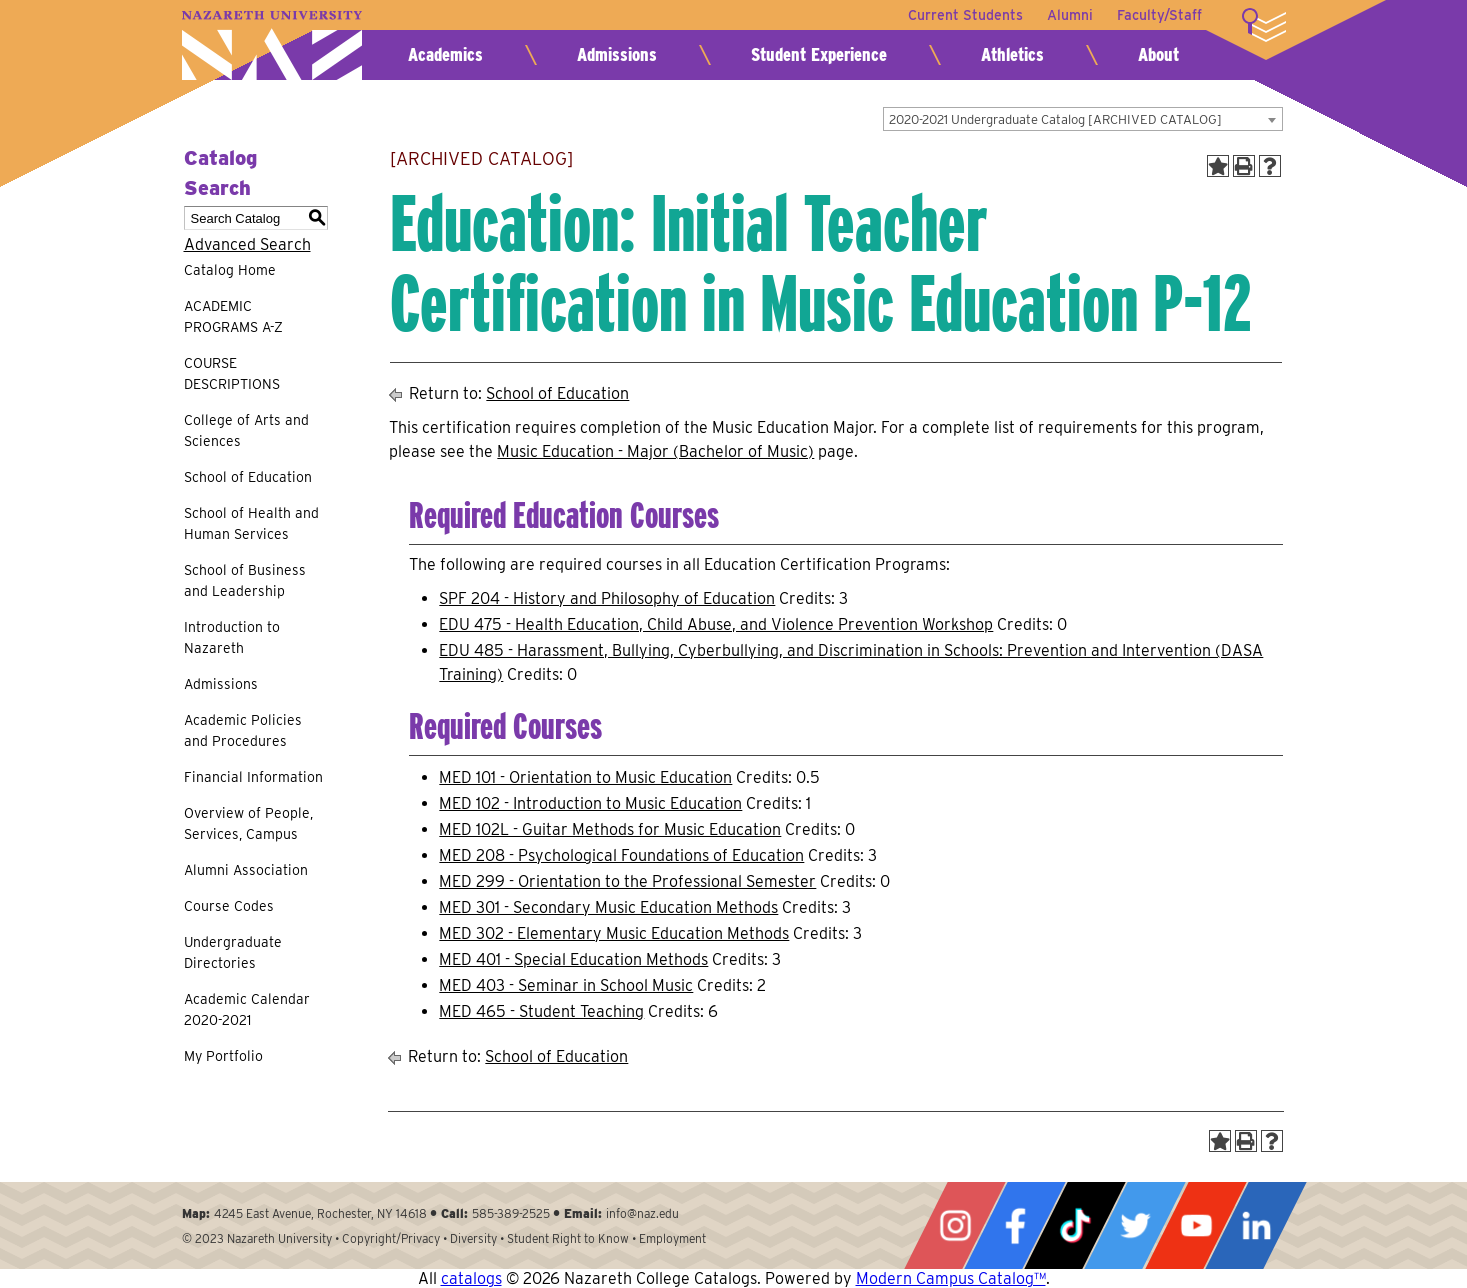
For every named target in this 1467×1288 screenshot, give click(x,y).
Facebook (1015, 1225)
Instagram (955, 1225)
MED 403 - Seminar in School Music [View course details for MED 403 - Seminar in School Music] (566, 985)
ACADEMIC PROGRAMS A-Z (233, 316)
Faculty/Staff (1159, 15)
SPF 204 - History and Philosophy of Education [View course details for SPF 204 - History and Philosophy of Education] (607, 598)
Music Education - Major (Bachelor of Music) (655, 451)
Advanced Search (247, 244)
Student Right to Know (568, 1238)
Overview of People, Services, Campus (248, 823)
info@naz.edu (642, 1213)
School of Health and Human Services (251, 523)
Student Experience (819, 54)
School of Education (248, 477)
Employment (672, 1238)
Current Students (965, 15)
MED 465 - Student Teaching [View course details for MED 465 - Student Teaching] (541, 1011)
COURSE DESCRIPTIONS (232, 373)
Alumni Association (246, 870)
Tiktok (1075, 1225)
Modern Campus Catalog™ (951, 1278)
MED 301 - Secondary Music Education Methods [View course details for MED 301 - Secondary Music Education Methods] (608, 907)
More (1264, 25)
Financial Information (253, 777)
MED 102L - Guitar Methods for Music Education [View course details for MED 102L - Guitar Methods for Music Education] (610, 829)
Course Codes (229, 906)
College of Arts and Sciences (246, 430)
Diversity (473, 1238)
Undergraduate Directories (233, 952)
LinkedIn (1256, 1225)
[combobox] (1083, 119)
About (1158, 54)
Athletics (1012, 54)
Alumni (1070, 15)
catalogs (471, 1278)
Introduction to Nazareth (232, 637)
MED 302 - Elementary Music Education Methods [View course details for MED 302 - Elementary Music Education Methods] (614, 933)
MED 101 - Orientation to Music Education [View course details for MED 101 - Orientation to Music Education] (585, 777)
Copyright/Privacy (391, 1238)
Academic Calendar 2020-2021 (247, 1009)
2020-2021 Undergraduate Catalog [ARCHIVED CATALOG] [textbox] (1055, 119)
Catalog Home (230, 270)
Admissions (617, 54)
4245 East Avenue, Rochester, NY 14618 (320, 1213)
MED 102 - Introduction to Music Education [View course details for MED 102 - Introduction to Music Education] (590, 803)
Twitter (1135, 1225)
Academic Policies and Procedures (243, 730)
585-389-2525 (511, 1213)
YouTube (1196, 1225)
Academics (445, 54)
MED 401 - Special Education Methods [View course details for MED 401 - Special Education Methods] (573, 959)
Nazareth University (272, 45)
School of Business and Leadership (245, 580)
